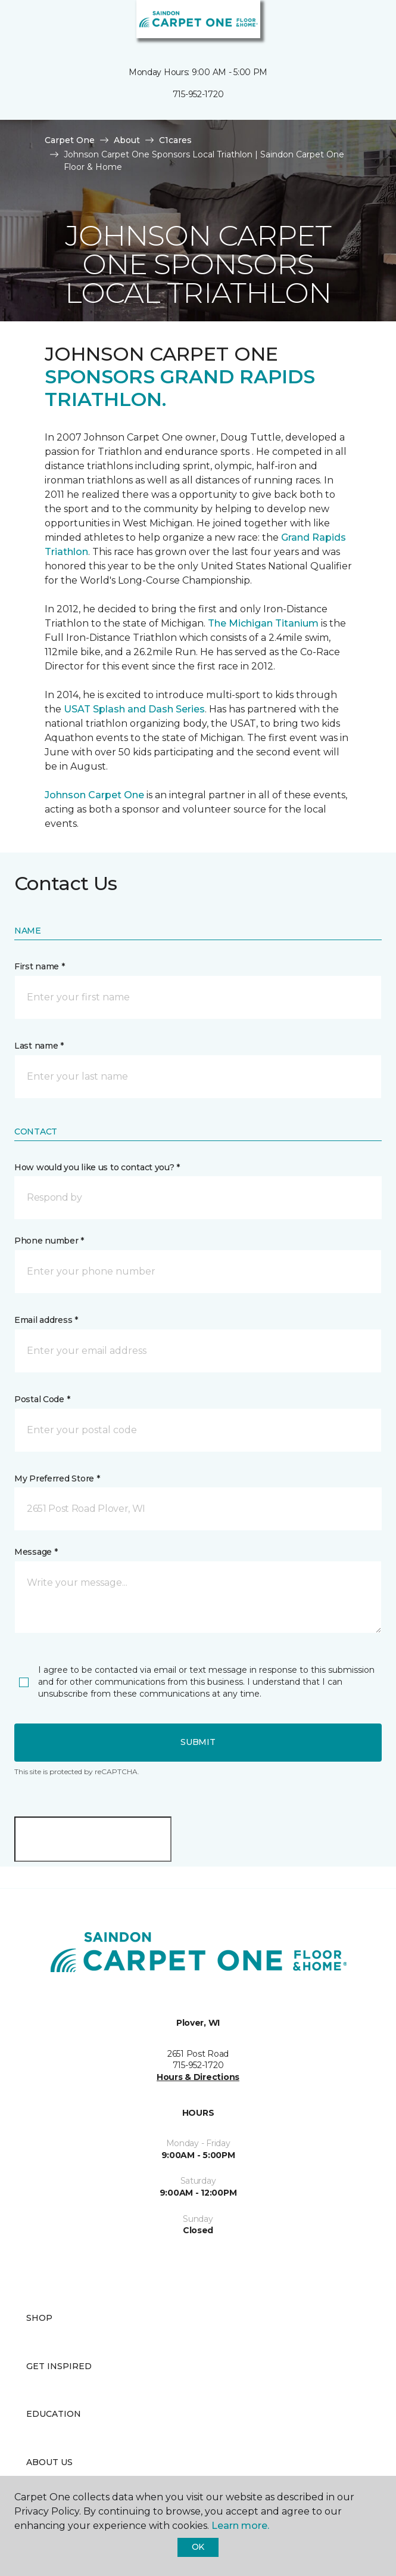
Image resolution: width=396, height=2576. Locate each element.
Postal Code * (42, 1399)
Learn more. (240, 2525)
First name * (39, 966)
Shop (39, 2317)
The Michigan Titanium (263, 623)
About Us (49, 2462)
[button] (351, 24)
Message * (35, 1552)
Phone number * (49, 1240)
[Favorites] (365, 24)
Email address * (46, 1320)
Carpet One (70, 140)
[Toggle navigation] (17, 24)
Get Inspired (59, 2366)
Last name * (39, 1045)
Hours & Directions (198, 2077)
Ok (198, 2546)
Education (53, 2413)
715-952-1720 (198, 94)
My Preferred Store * (56, 1478)
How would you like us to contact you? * (97, 1167)
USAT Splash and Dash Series (134, 709)
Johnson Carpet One (94, 795)
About (127, 140)
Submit (197, 1742)
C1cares (175, 140)
